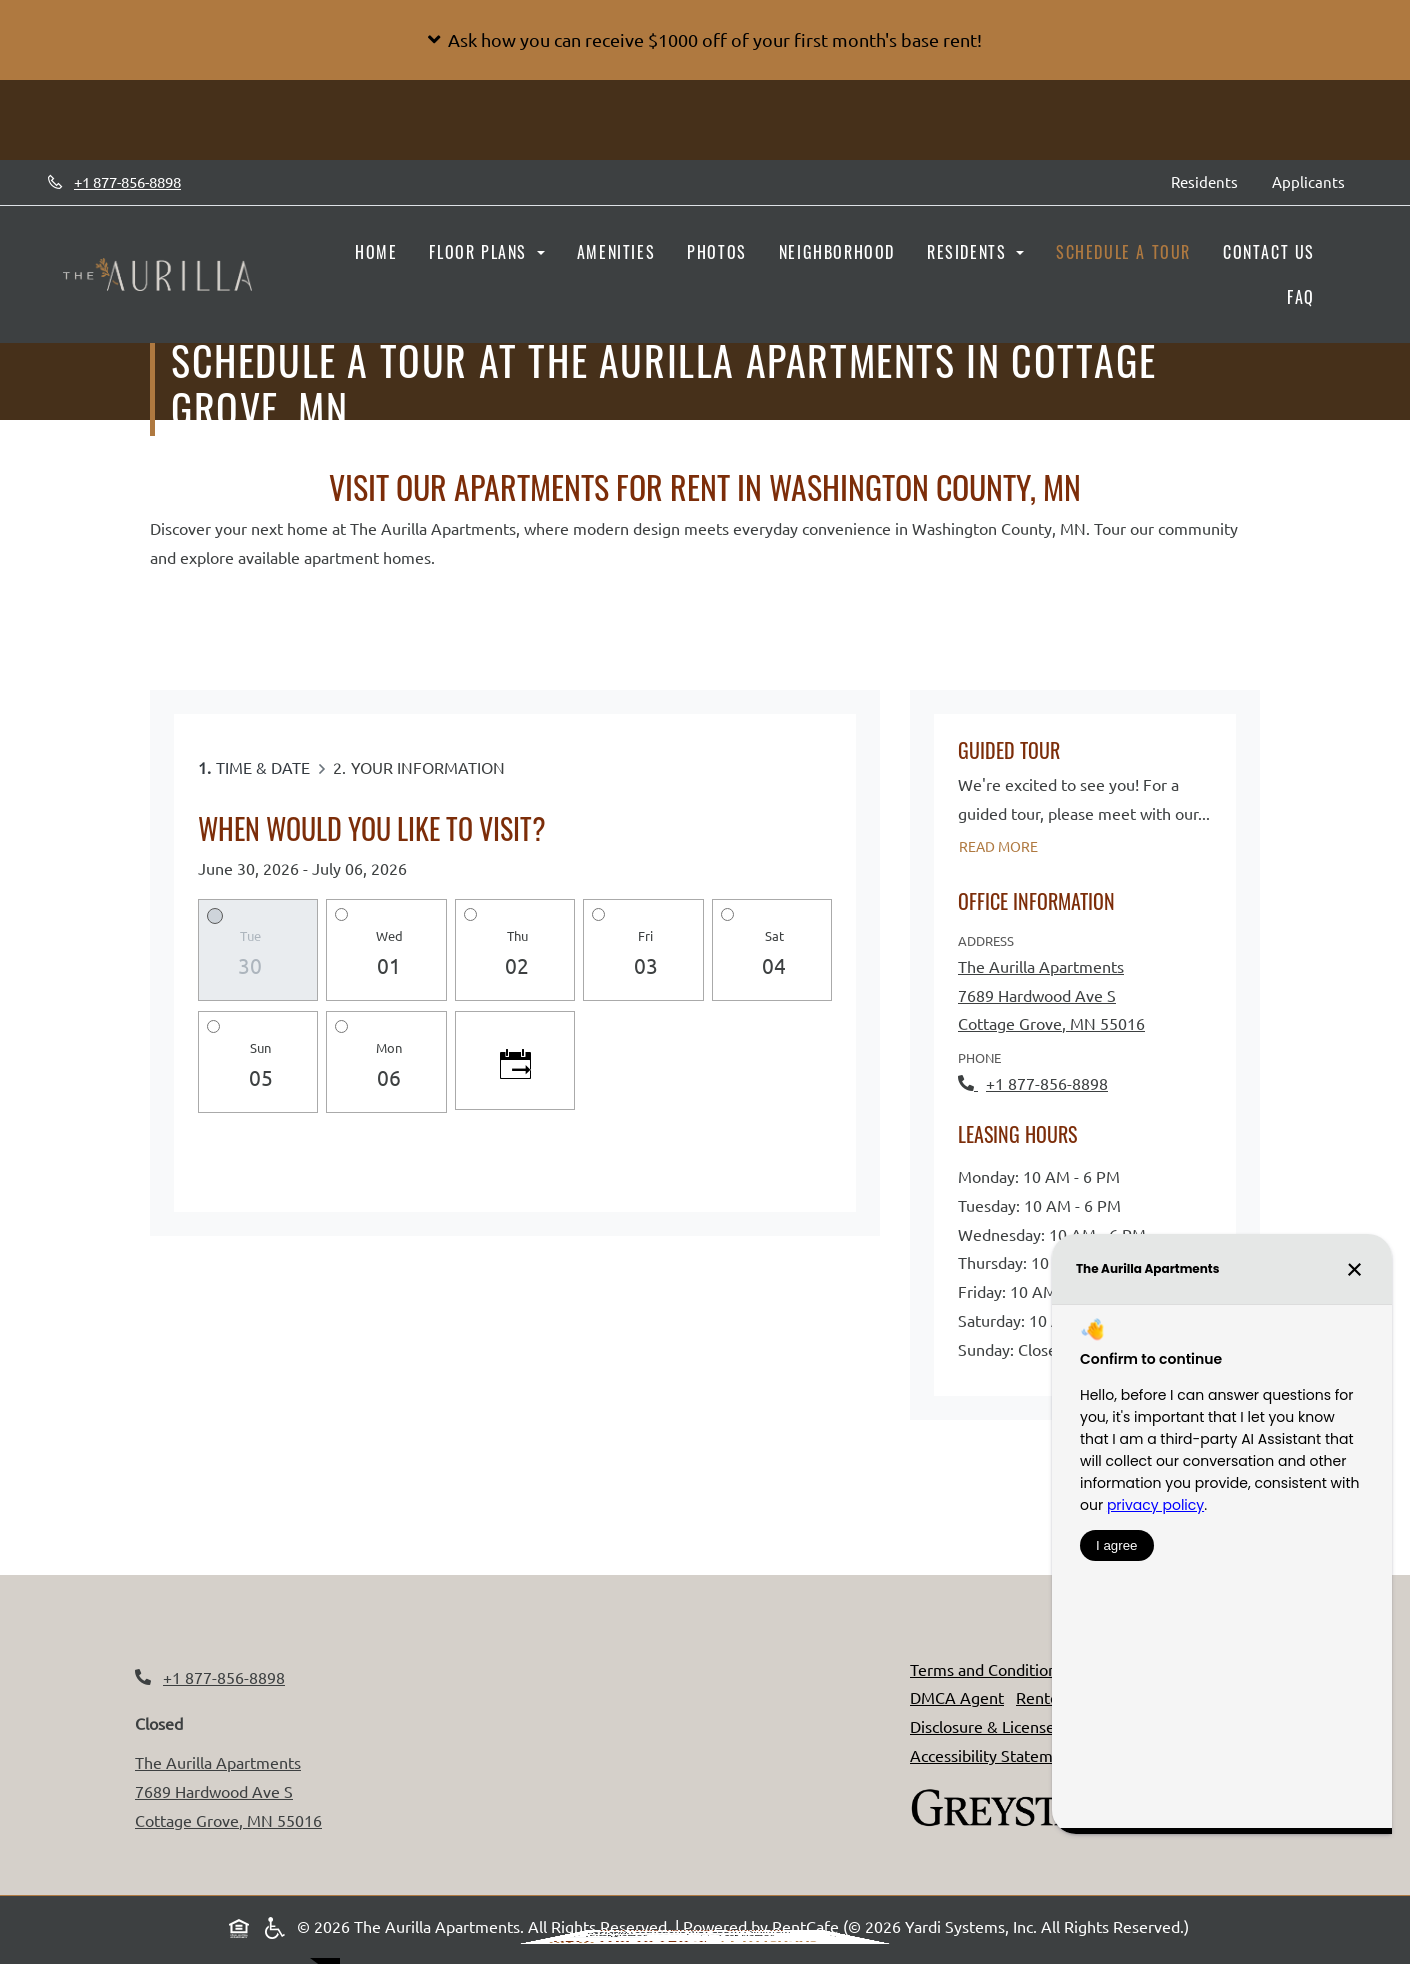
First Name (593, 1645)
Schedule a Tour (1123, 252)
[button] (705, 40)
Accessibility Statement (993, 1755)
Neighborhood (837, 252)
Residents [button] (969, 252)
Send (583, 1736)
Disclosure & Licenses (986, 1726)
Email (576, 1690)
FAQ (1301, 297)
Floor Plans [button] (480, 252)
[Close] (863, 1354)
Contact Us (1269, 252)
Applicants (1317, 179)
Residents (1213, 179)
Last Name (759, 1645)
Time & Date (263, 767)
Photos (717, 252)
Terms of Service (678, 1815)
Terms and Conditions (987, 1669)
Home (376, 252)
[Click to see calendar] (515, 1061)
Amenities (616, 252)
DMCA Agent (957, 1697)
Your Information (428, 767)
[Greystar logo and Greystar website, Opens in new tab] (1010, 1804)
